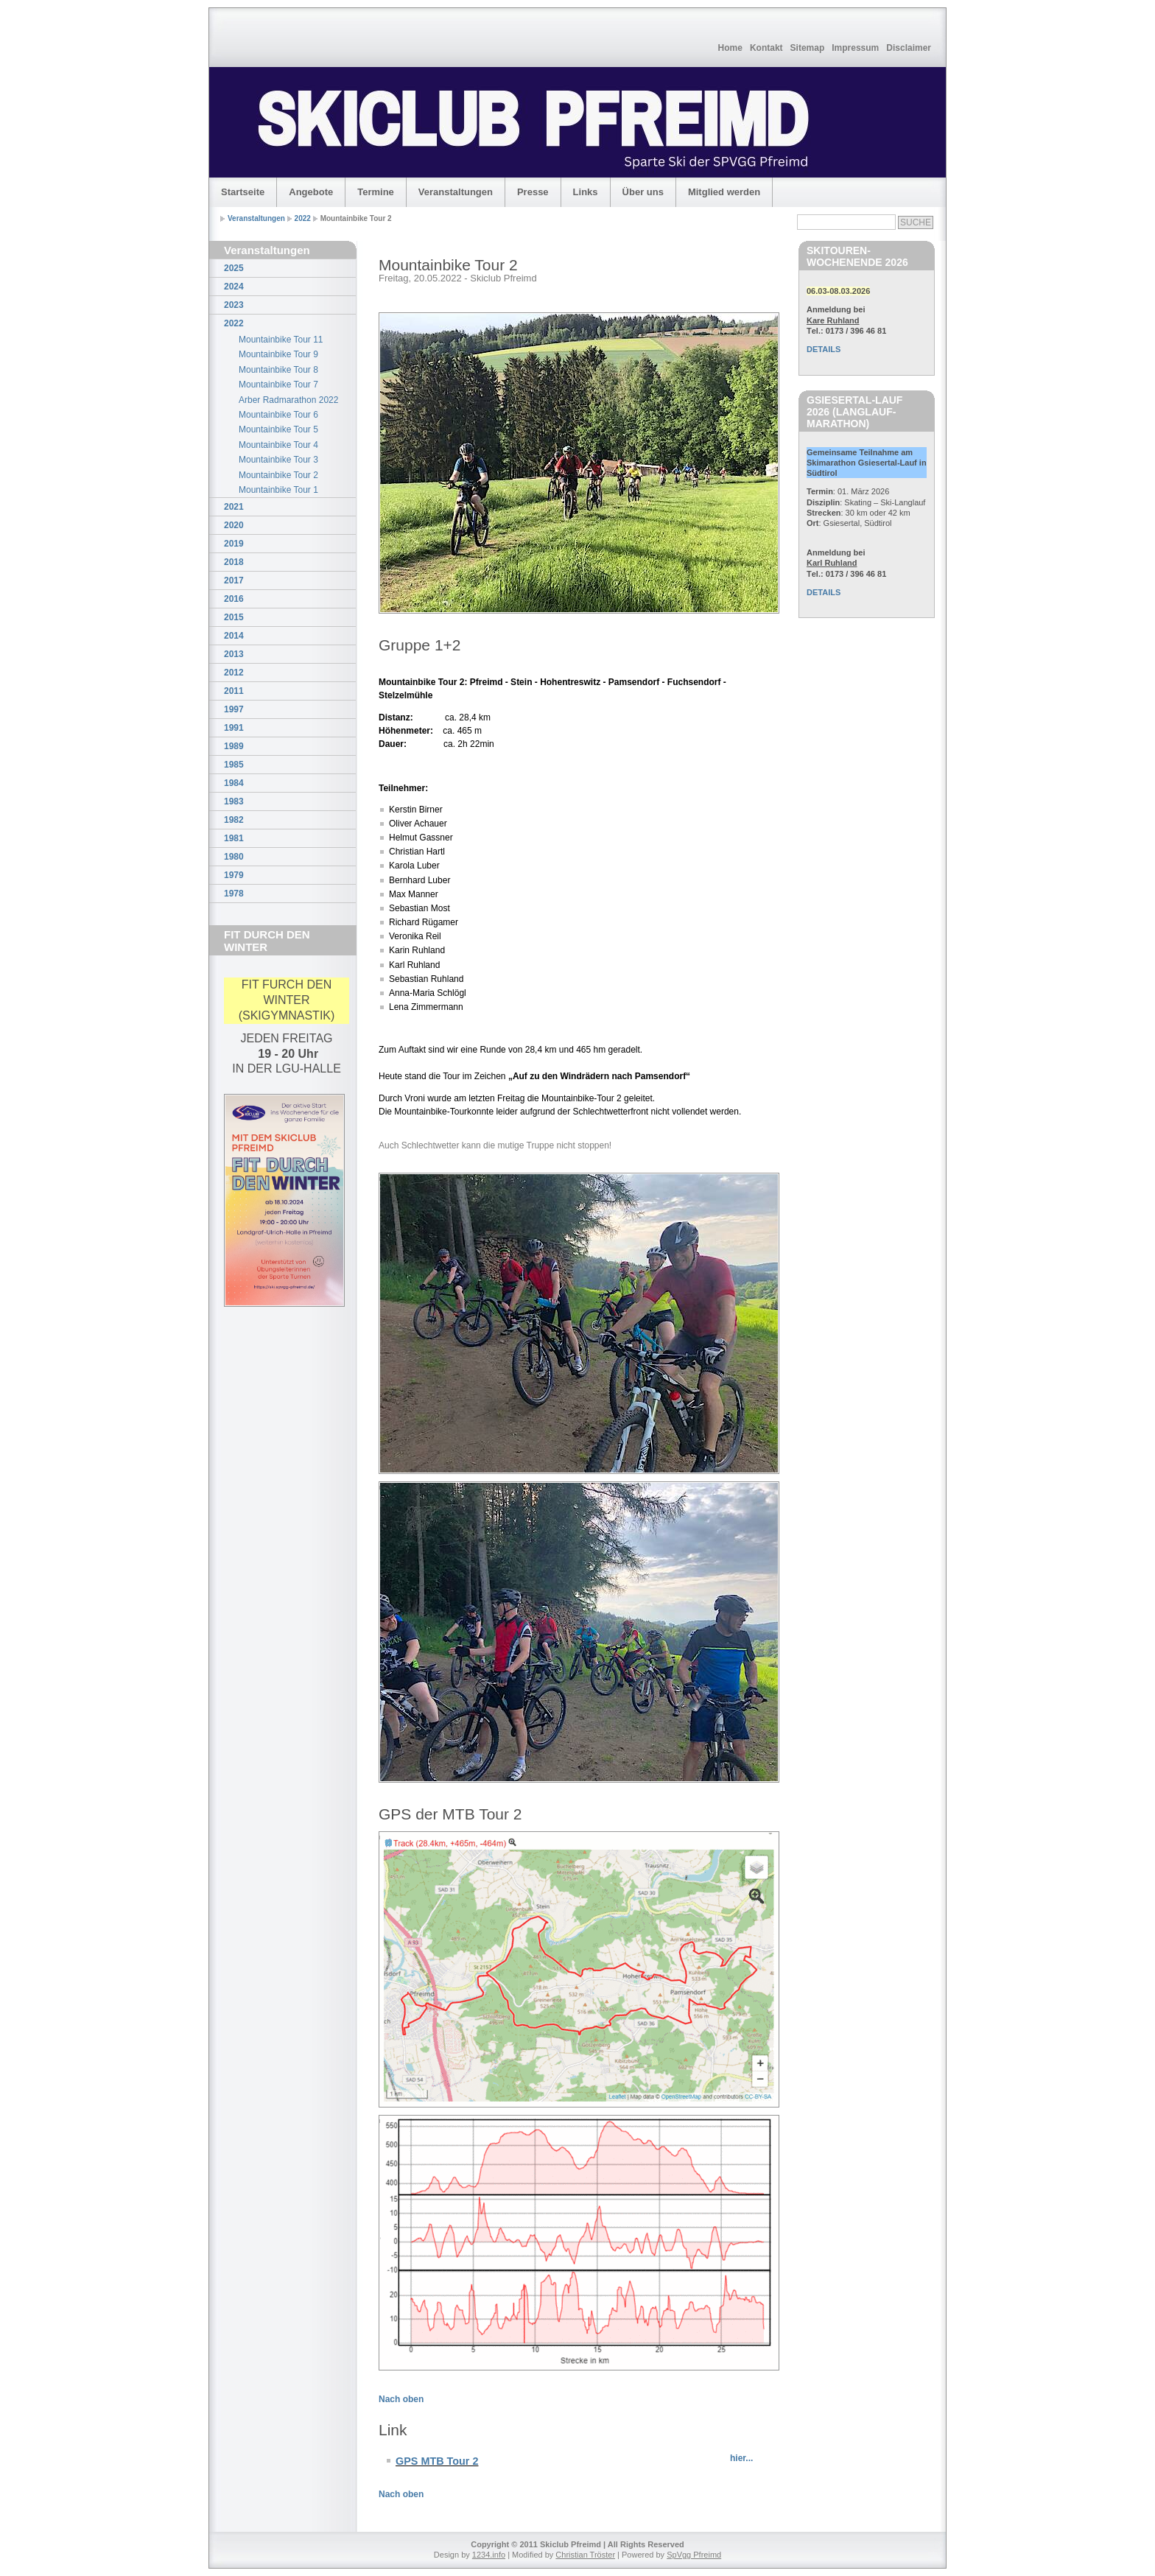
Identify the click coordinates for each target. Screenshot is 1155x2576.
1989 (234, 746)
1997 (234, 709)
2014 (234, 636)
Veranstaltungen (455, 191)
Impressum (855, 48)
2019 (234, 543)
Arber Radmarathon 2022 (288, 400)
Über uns (643, 191)
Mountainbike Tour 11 (281, 339)
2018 (234, 562)
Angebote (311, 191)
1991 (234, 728)
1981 (234, 838)
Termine (375, 191)
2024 (234, 286)
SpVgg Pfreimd (694, 2554)
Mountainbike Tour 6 (278, 415)
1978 (234, 893)
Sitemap (807, 48)
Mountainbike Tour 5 (278, 429)
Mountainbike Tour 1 (278, 490)
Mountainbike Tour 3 (278, 460)
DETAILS (823, 349)
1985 (234, 764)
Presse (533, 191)
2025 (234, 268)
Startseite (242, 191)
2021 (234, 507)
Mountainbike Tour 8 (278, 370)
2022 (303, 218)
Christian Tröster (585, 2554)
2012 (234, 672)
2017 (234, 580)
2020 (234, 525)
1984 (234, 783)
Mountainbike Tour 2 (278, 475)
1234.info (488, 2554)
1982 (234, 820)
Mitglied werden (724, 191)
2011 (234, 691)
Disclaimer (908, 48)
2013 (234, 654)
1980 (234, 857)
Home (730, 48)
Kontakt (766, 48)
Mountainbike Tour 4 (278, 445)
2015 (234, 617)
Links (585, 191)
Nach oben (401, 2399)
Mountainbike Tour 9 (278, 354)
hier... (741, 2458)
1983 (234, 801)
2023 (234, 305)
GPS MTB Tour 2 (437, 2461)
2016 (234, 599)
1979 (234, 875)
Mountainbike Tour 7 (278, 384)
